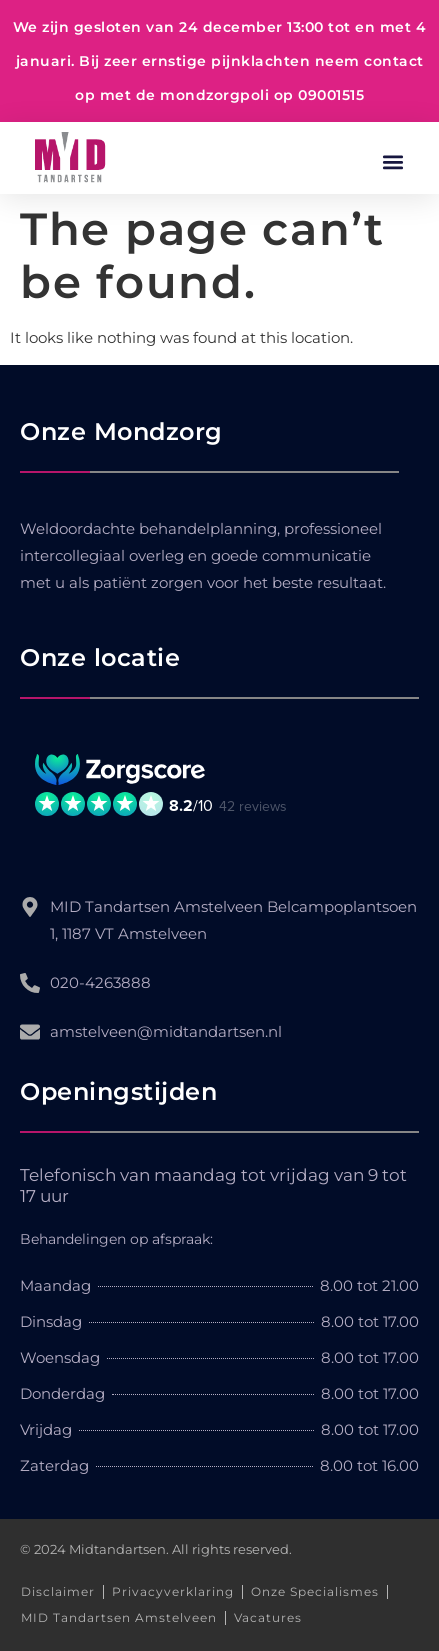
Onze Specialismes (315, 1591)
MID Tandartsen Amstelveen (119, 1617)
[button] (392, 162)
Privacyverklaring (173, 1591)
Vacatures (268, 1617)
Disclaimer (58, 1591)
